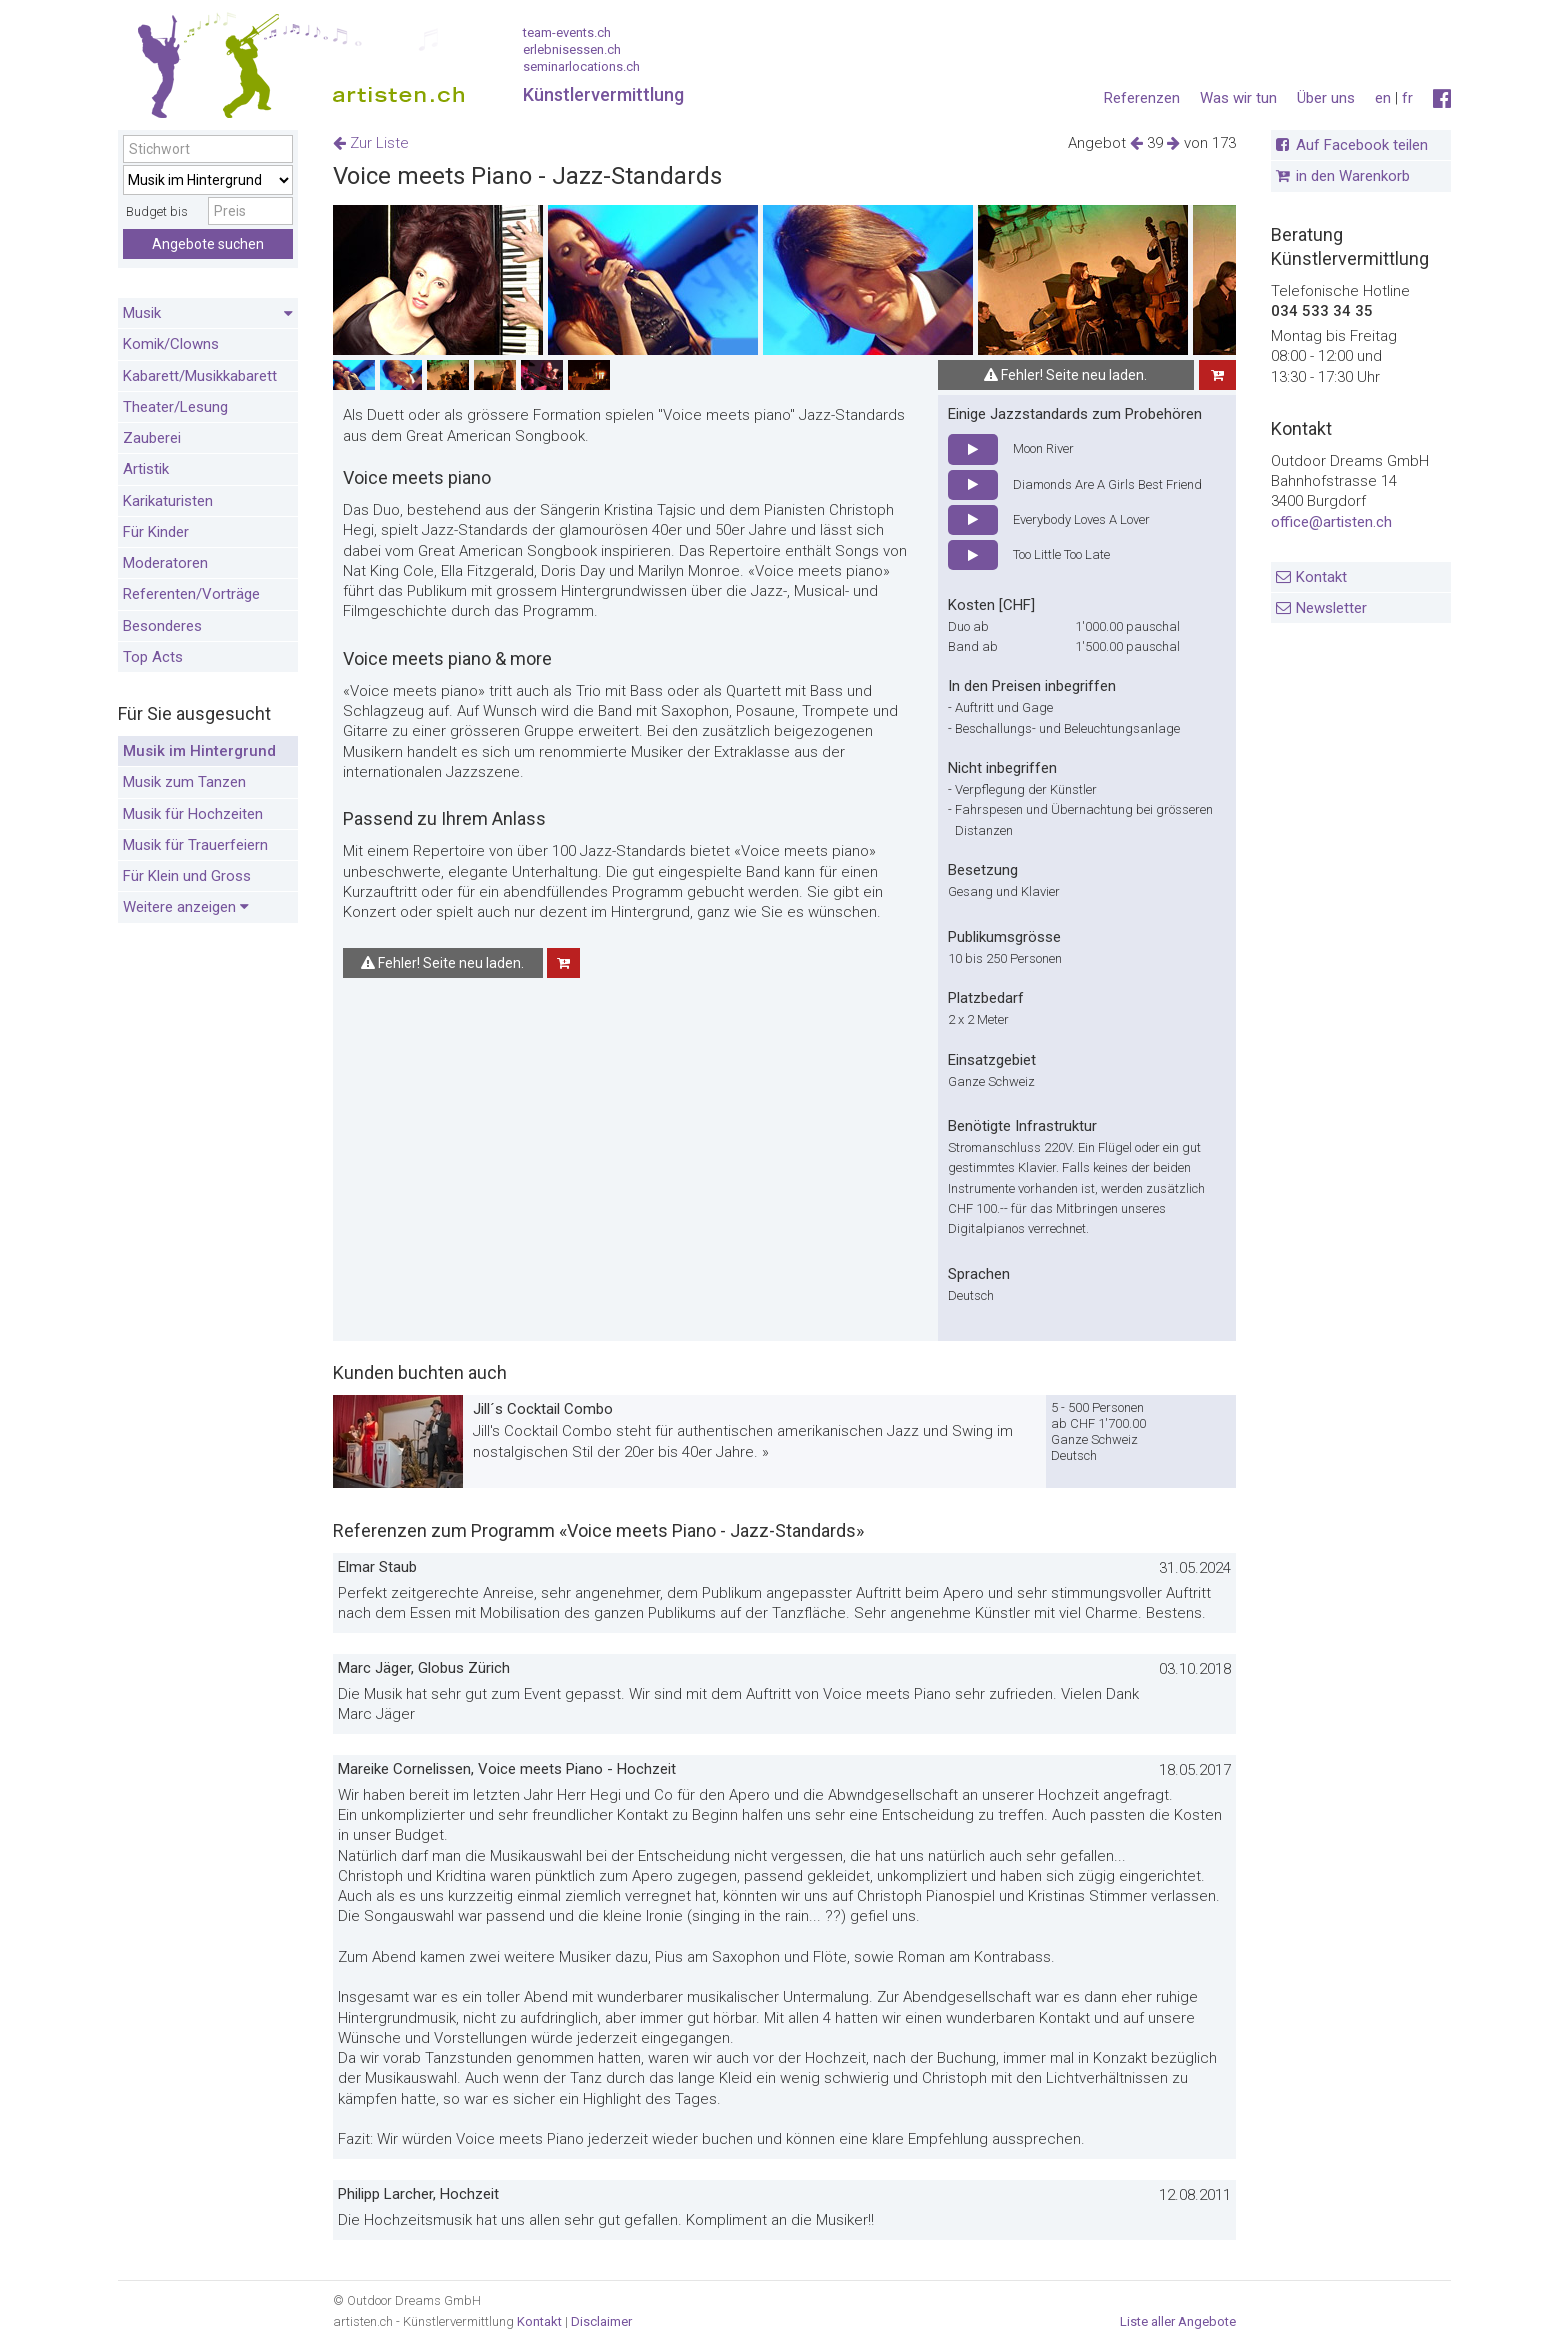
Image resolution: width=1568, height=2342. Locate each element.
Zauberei (152, 438)
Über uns (1326, 98)
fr (1407, 98)
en (1383, 98)
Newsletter (1331, 608)
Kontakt (1321, 577)
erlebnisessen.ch (572, 49)
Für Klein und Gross (187, 876)
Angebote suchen (208, 244)
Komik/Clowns (171, 344)
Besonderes (162, 626)
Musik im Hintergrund (199, 751)
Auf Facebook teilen (1362, 145)
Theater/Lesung (175, 407)
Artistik (146, 469)
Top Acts (153, 657)
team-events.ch (567, 32)
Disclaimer (601, 2321)
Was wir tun (1238, 98)
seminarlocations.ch (581, 66)
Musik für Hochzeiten (193, 814)
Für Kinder (156, 532)
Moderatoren (165, 563)
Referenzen (1142, 98)
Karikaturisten (168, 501)
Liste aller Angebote (1178, 2321)
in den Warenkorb (1353, 176)
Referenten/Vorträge (191, 594)
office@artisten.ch (1331, 522)
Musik (208, 314)
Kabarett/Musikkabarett (200, 376)
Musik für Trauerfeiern (195, 845)
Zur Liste (371, 143)
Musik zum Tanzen (184, 782)
